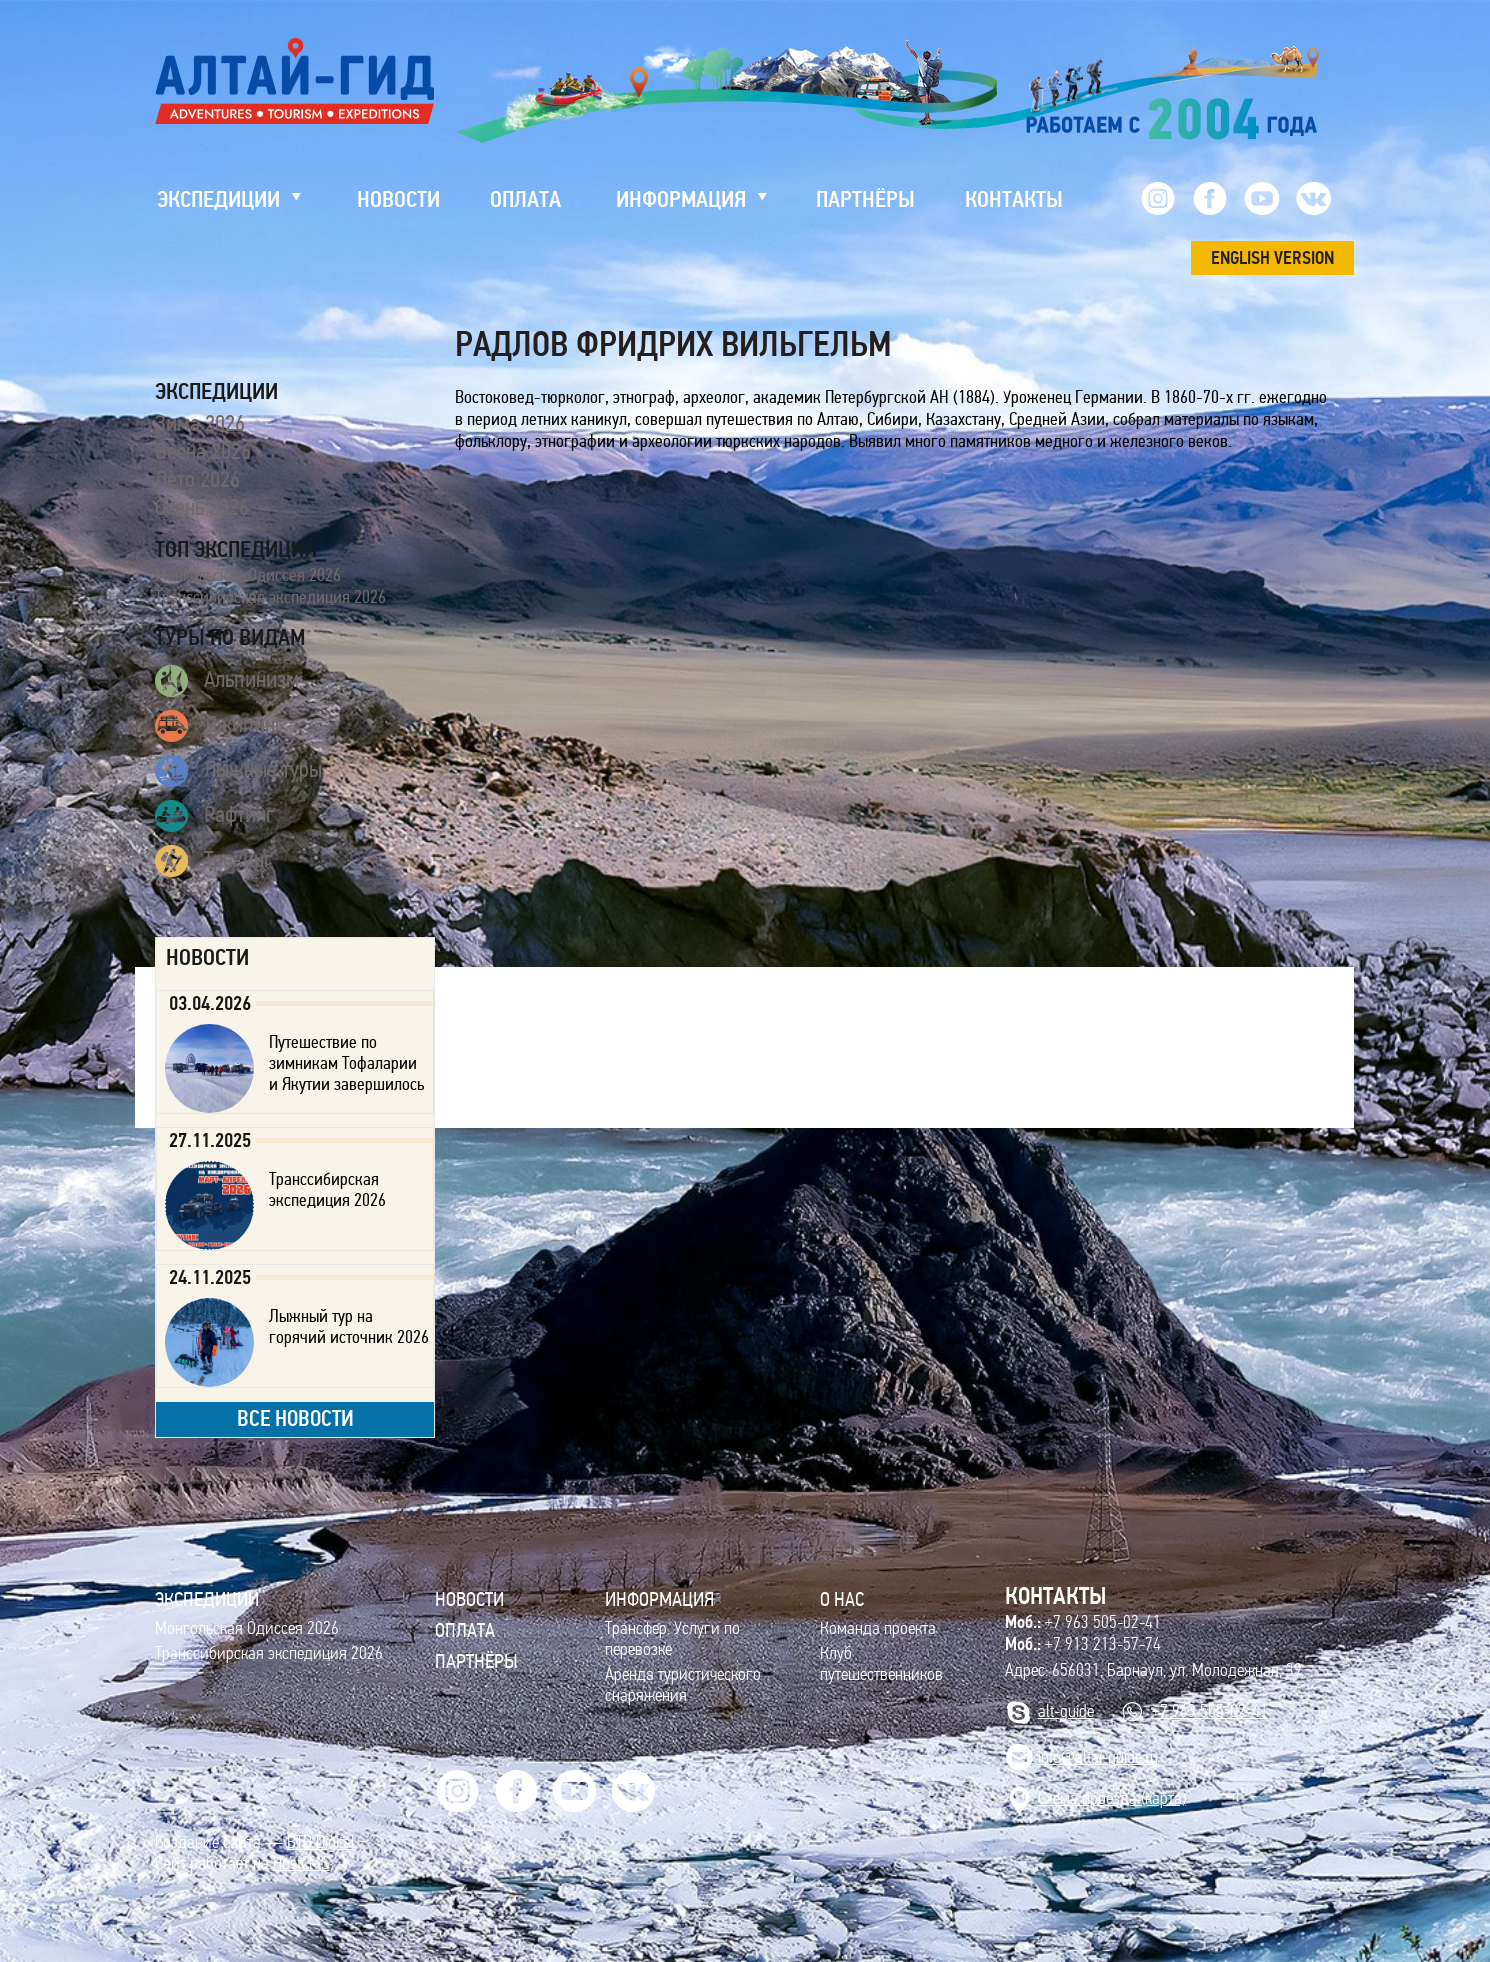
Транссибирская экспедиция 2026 (270, 597)
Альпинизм (227, 681)
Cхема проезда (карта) (1112, 1798)
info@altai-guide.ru (1098, 1757)
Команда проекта (878, 1628)
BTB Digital (321, 1842)
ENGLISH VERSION (1272, 258)
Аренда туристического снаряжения (683, 1685)
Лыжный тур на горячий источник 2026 (349, 1326)
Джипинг (219, 726)
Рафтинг (215, 816)
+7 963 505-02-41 (1083, 1622)
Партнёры (476, 1661)
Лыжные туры (238, 771)
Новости (469, 1599)
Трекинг (214, 861)
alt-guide (1066, 1711)
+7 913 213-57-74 (1083, 1644)
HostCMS (301, 1863)
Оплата (465, 1630)
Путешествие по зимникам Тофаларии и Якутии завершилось (346, 1063)
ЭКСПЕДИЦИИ (207, 1599)
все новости (295, 1418)
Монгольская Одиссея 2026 (248, 575)
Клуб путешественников (881, 1664)
